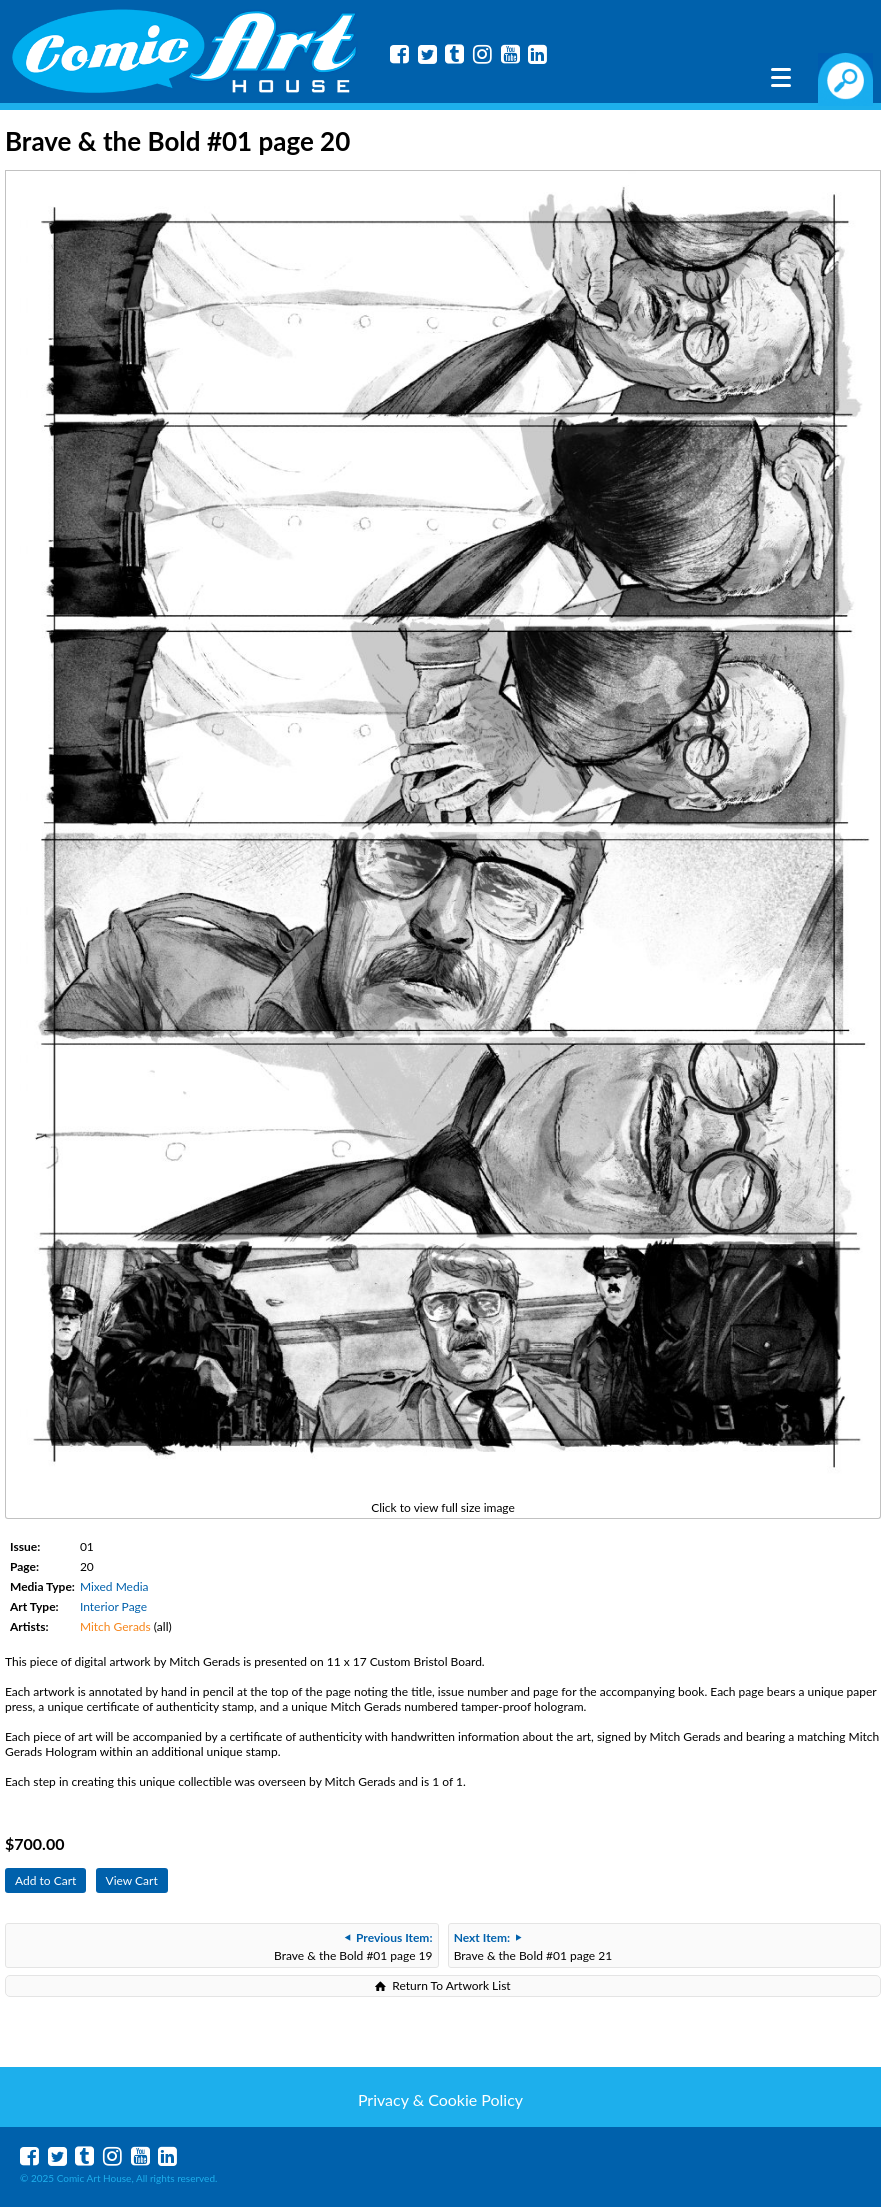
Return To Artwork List (451, 1985)
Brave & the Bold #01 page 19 (353, 1946)
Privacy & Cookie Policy (440, 2099)
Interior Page (113, 1606)
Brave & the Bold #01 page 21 (533, 1946)
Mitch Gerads (115, 1626)
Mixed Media (114, 1586)
